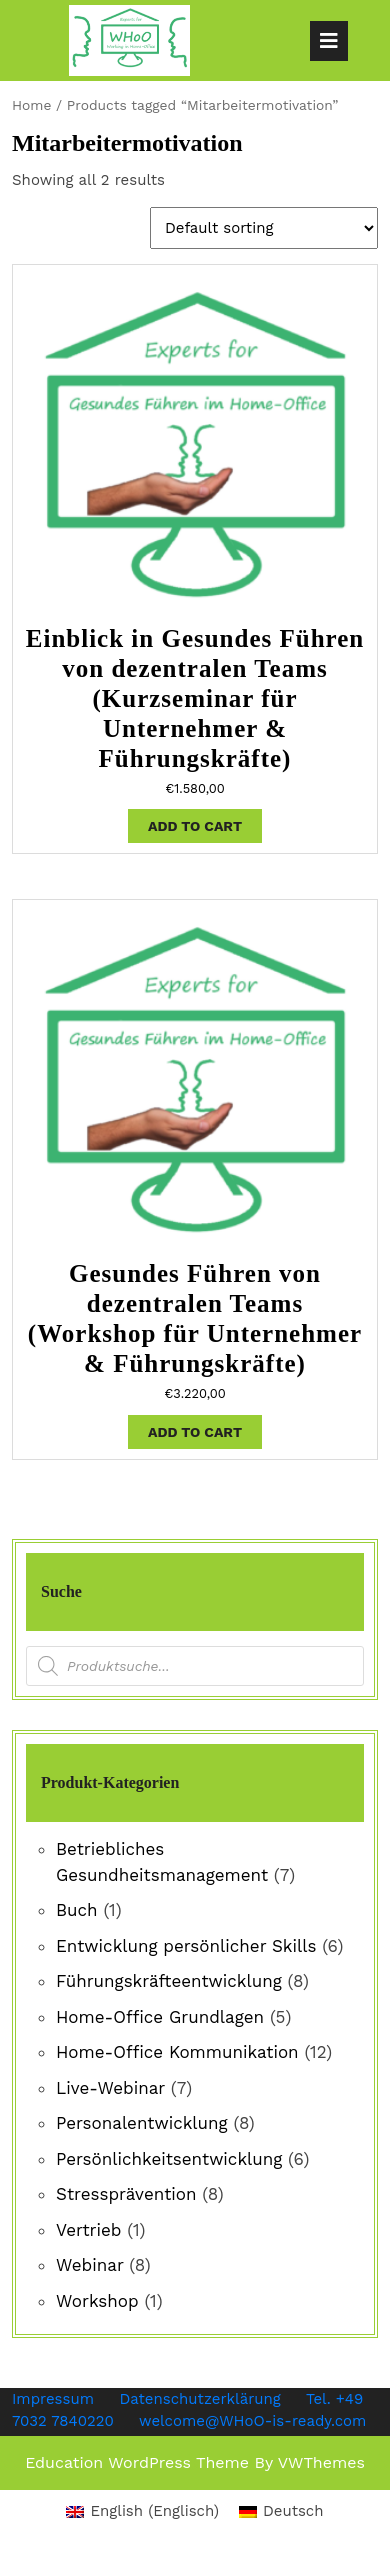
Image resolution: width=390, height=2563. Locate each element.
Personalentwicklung (142, 2123)
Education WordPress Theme (137, 2462)
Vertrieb (89, 2230)
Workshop (97, 2301)
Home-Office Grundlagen (160, 2017)
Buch (77, 1910)
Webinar (89, 2265)
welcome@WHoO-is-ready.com (252, 2421)
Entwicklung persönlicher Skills (186, 1946)
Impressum (53, 2399)
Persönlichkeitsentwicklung (169, 2159)
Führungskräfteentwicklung (169, 1981)
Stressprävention (126, 2194)
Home (31, 105)
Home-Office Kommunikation (177, 2052)
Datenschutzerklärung (200, 2399)
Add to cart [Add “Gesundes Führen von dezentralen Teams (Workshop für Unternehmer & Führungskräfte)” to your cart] (195, 1432)
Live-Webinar (110, 2088)
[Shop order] (264, 228)
